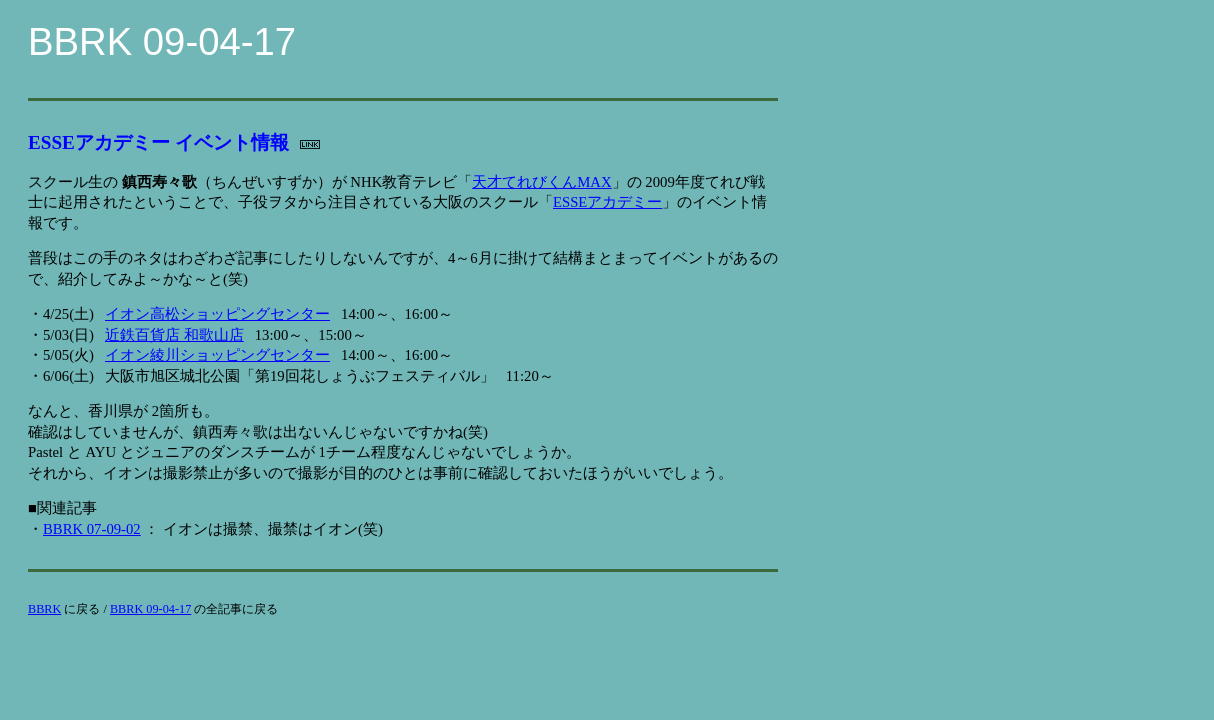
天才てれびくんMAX (541, 182)
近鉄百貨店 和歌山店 (174, 335)
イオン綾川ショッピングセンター (217, 355)
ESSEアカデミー (607, 202)
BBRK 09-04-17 (150, 609)
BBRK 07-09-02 (92, 529)
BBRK (44, 609)
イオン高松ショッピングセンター (217, 314)
